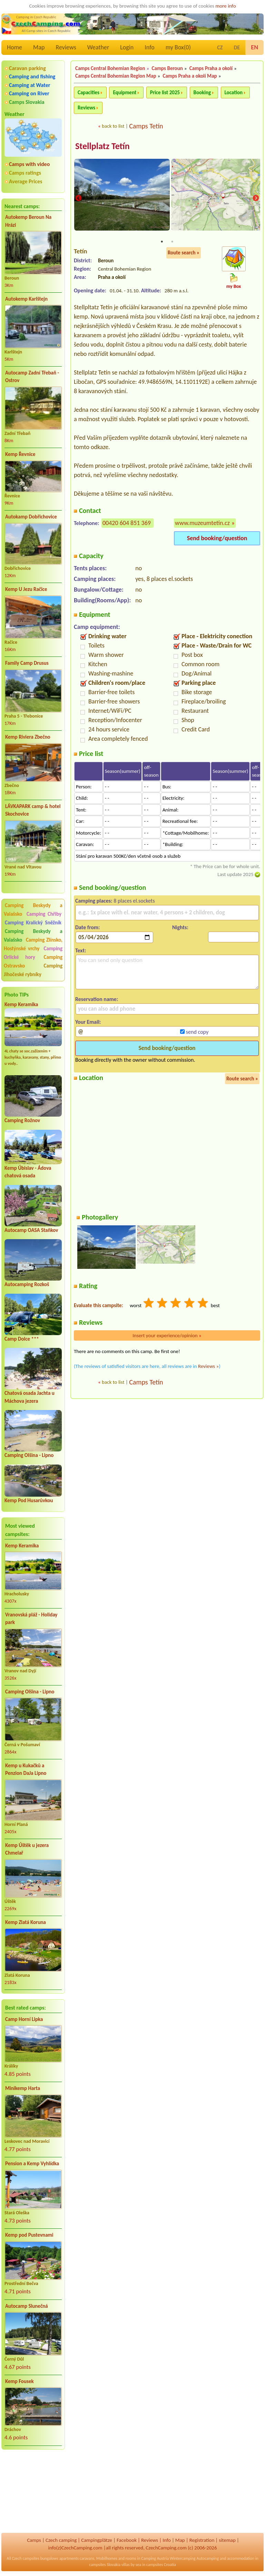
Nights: (180, 927)
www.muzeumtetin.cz (202, 523)
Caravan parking (27, 68)
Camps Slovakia (27, 102)
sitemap (227, 2540)
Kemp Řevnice (20, 454)
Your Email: (88, 1022)
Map (39, 47)
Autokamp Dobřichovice (31, 517)
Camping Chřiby (44, 914)
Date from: (87, 927)
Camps (34, 2540)
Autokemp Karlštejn (26, 299)
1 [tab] (161, 242)
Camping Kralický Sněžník (33, 923)
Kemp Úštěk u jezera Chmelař (27, 1849)
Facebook (127, 2540)
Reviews (66, 47)
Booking (202, 92)
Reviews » (208, 1366)
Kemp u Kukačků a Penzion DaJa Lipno (25, 1769)
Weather (98, 47)
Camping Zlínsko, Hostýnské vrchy (33, 944)
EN (254, 47)
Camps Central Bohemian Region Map (115, 76)
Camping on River (29, 93)
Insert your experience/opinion (167, 1336)
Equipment (124, 92)
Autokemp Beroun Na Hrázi (28, 221)
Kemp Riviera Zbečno (27, 737)
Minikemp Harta (22, 2088)
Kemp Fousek (19, 2381)
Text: (80, 950)
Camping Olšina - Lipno (28, 1455)
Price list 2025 (165, 92)
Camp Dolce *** (21, 1339)
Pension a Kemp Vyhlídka (32, 2163)
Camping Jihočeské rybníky (33, 970)
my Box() (178, 47)
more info (225, 6)
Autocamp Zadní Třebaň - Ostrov (32, 377)
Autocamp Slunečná (26, 2306)
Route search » (183, 253)
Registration (202, 2540)
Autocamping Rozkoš (26, 1284)
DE (237, 47)
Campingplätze (96, 2540)
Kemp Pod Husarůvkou (28, 1500)
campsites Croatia (161, 2564)
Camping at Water (29, 85)
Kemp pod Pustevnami (29, 2235)
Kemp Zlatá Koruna (25, 1922)
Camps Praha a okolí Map (190, 76)
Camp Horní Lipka (24, 2019)
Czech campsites (25, 2558)
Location (234, 92)
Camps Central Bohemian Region (110, 68)
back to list (113, 126)
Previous (78, 198)
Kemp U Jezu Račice (26, 589)
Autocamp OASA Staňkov (31, 1230)
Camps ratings (25, 172)
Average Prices (25, 181)
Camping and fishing (32, 76)
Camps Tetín (146, 126)
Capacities (88, 92)
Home (14, 47)
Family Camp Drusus (27, 663)
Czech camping (61, 2540)
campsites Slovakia (104, 2564)
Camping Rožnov (22, 1120)
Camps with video (29, 164)
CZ (220, 47)
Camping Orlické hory (33, 952)
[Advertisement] (33, 2491)
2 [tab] (172, 242)
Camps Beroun (167, 68)
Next (255, 198)
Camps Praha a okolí (211, 68)
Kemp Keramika (21, 1004)
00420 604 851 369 (126, 523)
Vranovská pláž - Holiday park (31, 1619)
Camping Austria (155, 2558)
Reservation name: (96, 999)
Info (150, 47)
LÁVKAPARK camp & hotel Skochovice (32, 810)
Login (127, 47)
